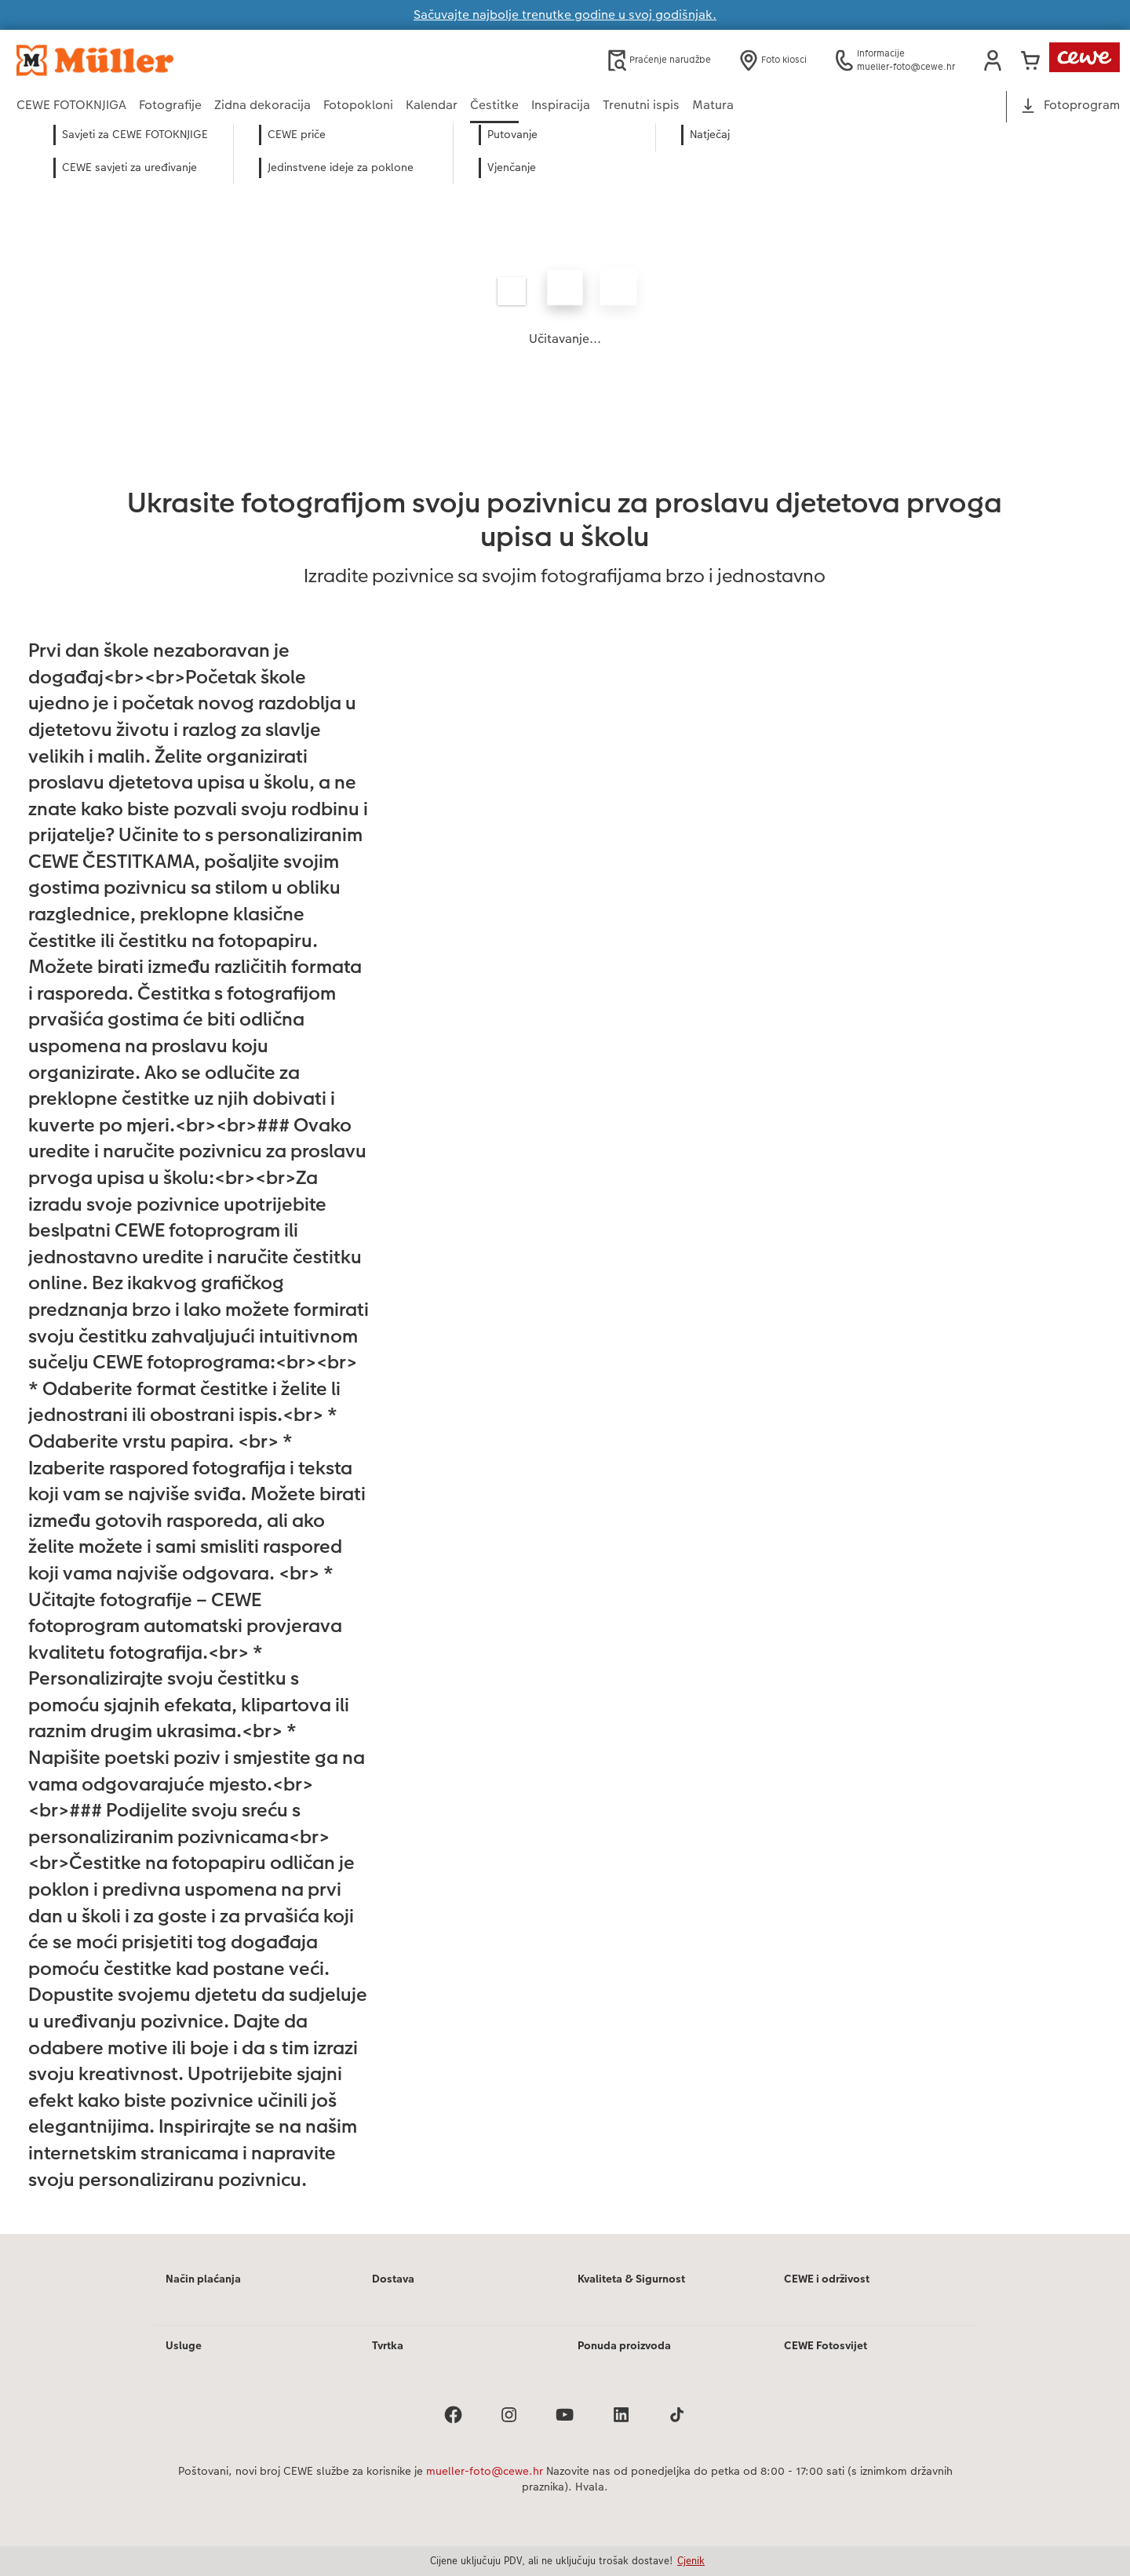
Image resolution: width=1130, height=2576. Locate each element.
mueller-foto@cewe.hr (484, 2471)
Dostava (393, 2278)
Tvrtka (387, 2345)
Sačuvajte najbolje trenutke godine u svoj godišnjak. (565, 14)
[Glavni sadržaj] (565, 1200)
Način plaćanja (203, 2278)
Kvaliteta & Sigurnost (631, 2278)
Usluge (184, 2345)
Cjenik (691, 2560)
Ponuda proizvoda (624, 2345)
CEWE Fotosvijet (825, 2345)
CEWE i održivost (826, 2278)
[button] (993, 60)
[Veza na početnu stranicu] (170, 60)
